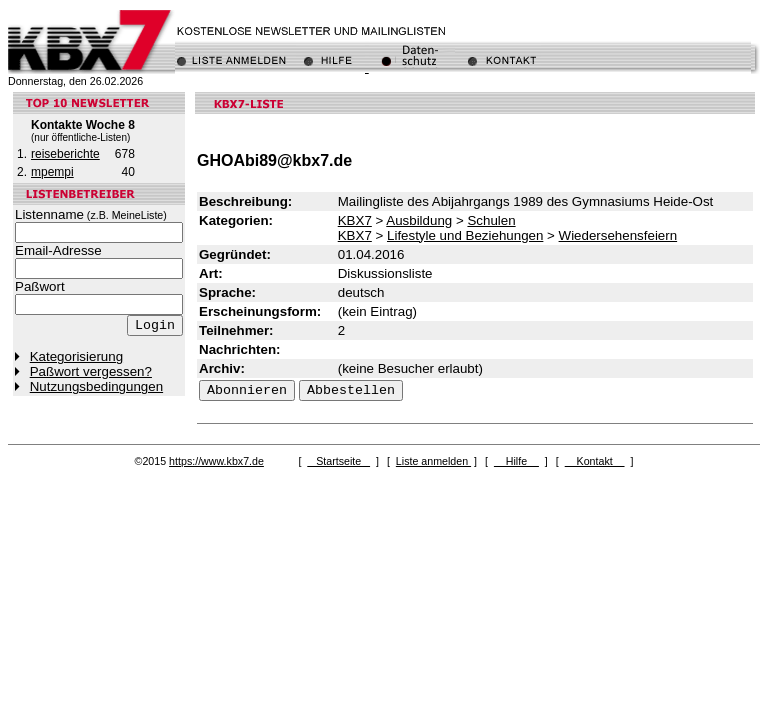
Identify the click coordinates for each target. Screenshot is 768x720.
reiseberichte (65, 154)
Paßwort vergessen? (91, 371)
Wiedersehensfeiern (618, 235)
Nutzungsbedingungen (96, 386)
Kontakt (595, 461)
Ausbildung (419, 220)
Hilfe (516, 461)
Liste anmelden (433, 461)
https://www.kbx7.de (216, 461)
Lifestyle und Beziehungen (465, 235)
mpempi (52, 172)
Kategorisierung (76, 356)
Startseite (338, 461)
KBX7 (355, 220)
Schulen (491, 220)
